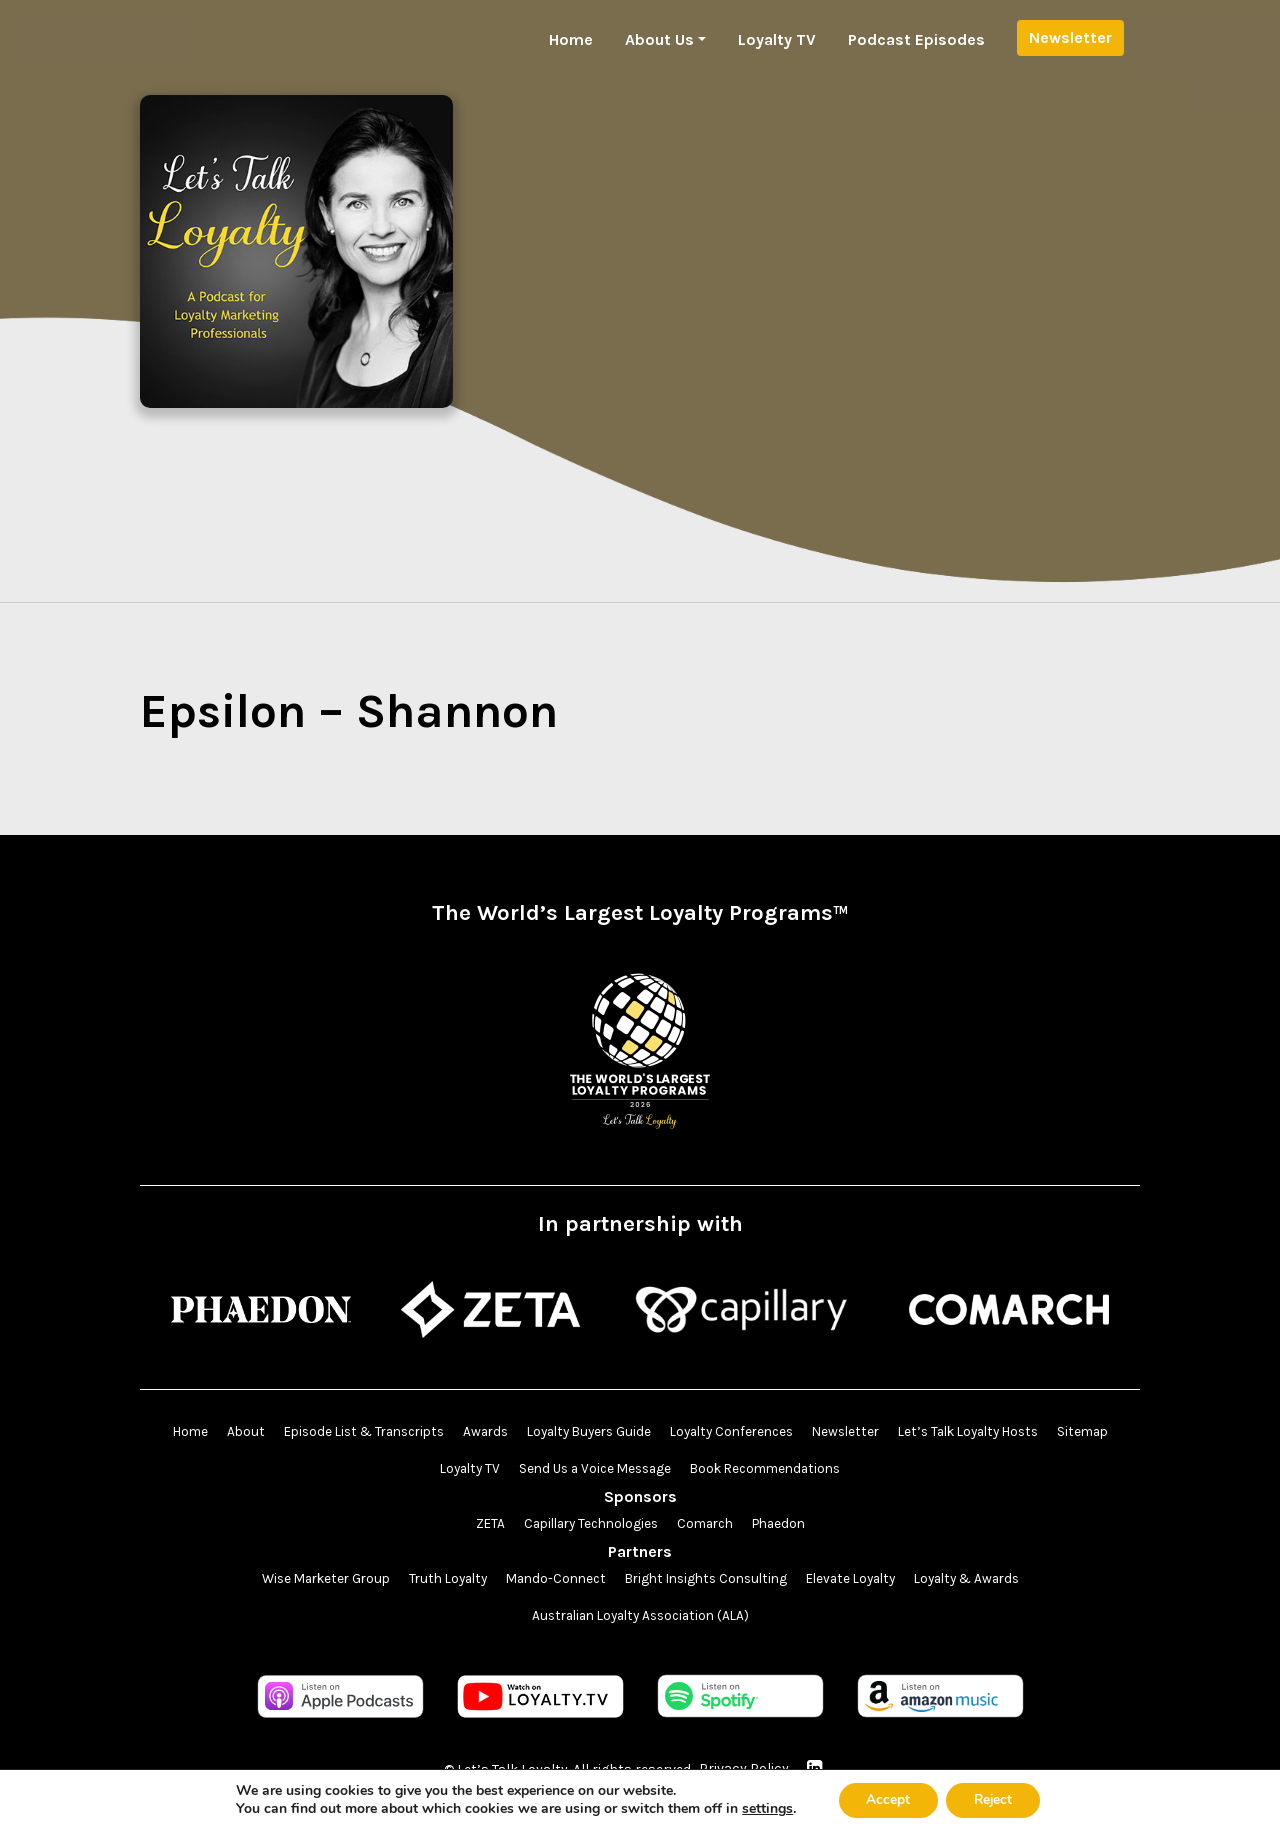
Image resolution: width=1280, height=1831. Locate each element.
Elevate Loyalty (862, 1581)
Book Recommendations (809, 1469)
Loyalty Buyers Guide (620, 1432)
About (255, 1432)
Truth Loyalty (434, 1581)
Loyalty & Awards (987, 1581)
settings (762, 1809)
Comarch (708, 1525)
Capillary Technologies (586, 1525)
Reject (995, 1799)
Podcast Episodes (916, 39)
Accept (885, 1799)
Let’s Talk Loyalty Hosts (1024, 1432)
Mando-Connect (549, 1581)
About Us (659, 39)
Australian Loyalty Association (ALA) (640, 1618)
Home (571, 39)
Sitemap (419, 1469)
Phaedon (787, 1525)
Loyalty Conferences (772, 1432)
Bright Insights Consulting (708, 1581)
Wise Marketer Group (304, 1581)
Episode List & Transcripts (381, 1432)
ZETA (479, 1525)
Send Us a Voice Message (629, 1469)
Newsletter (1070, 37)
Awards (511, 1432)
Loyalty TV (777, 39)
